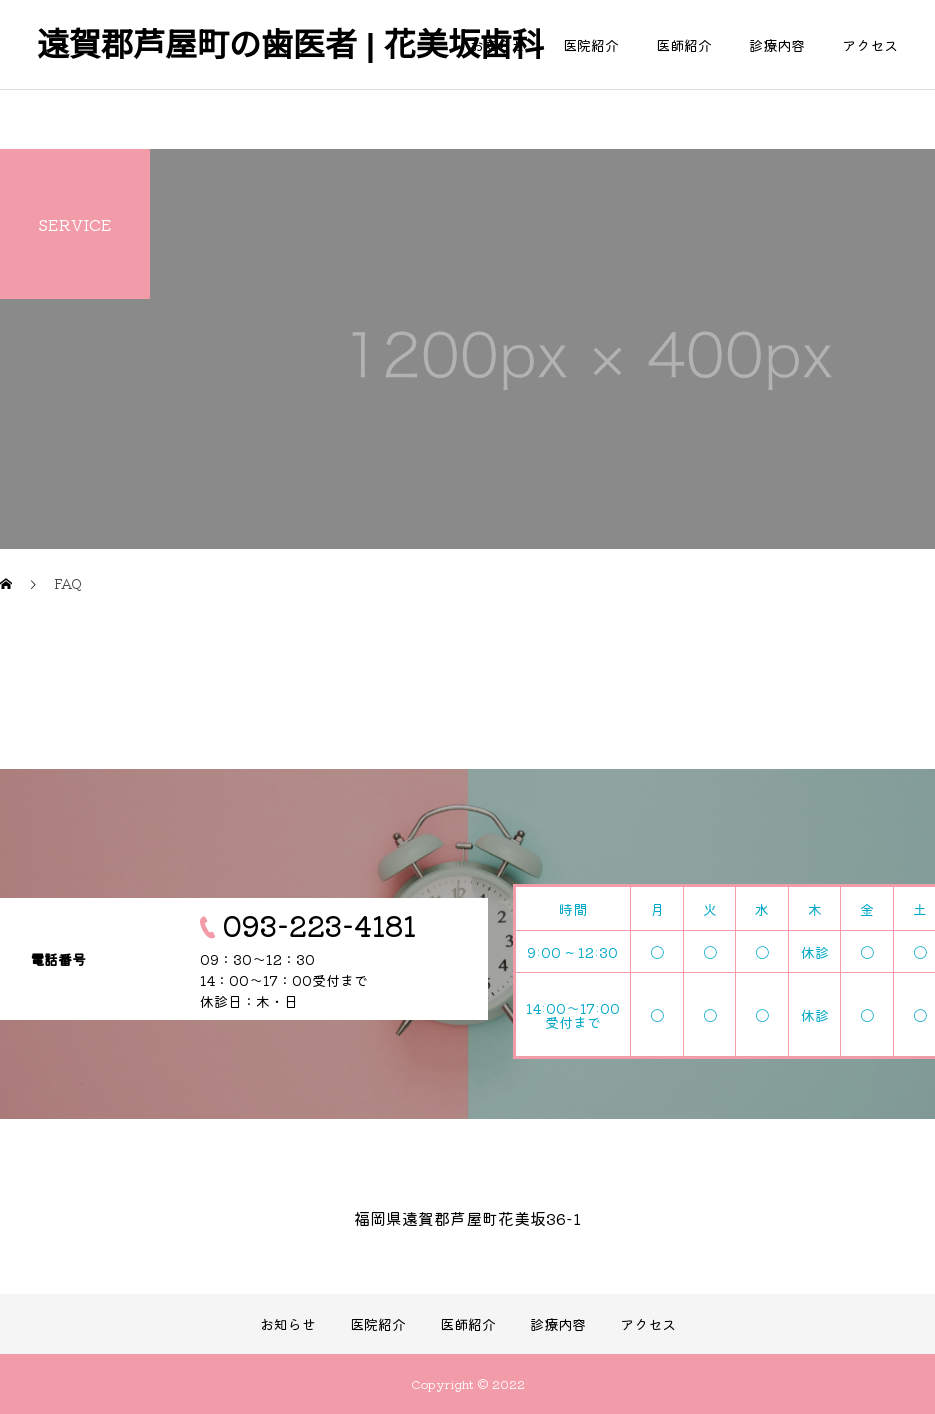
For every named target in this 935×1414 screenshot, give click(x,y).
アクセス (870, 45)
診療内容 (777, 45)
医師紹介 (684, 45)
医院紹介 (591, 45)
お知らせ (498, 45)
